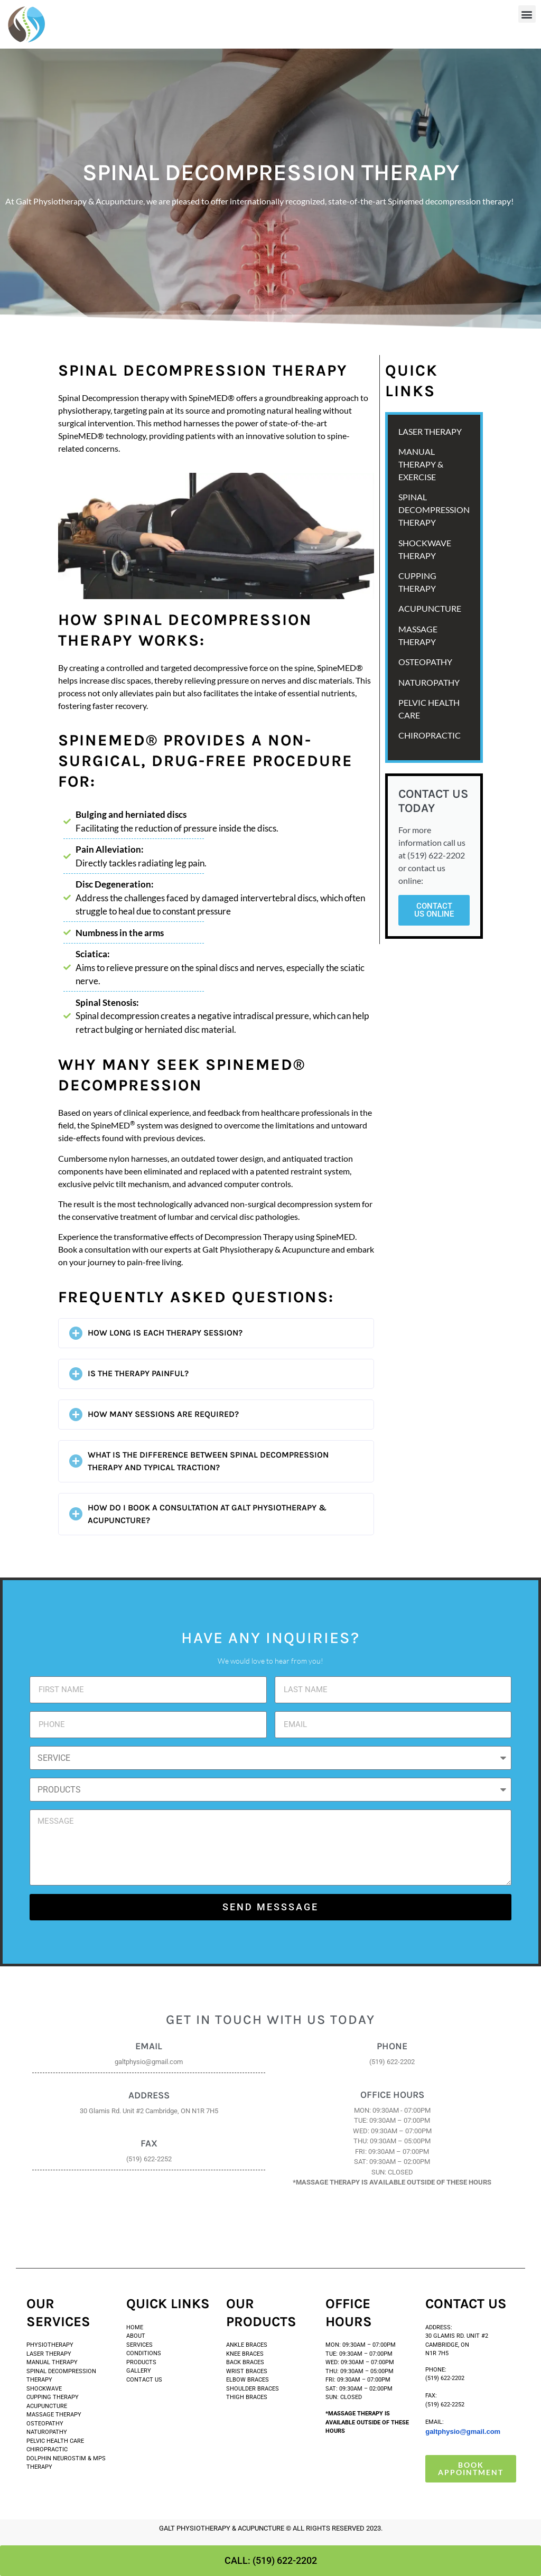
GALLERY (138, 2370)
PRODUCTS (142, 2362)
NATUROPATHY (429, 682)
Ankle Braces (246, 2344)
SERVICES (139, 2344)
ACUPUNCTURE (429, 608)
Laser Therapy (48, 2353)
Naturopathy (46, 2432)
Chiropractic (429, 735)
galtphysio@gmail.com (462, 2431)
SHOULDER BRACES (252, 2388)
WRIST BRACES (246, 2371)
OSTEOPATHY (425, 662)
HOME (134, 2327)
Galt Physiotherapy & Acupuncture (266, 1249)
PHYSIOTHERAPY (49, 2344)
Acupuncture (46, 2406)
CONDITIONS (143, 2353)
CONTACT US (144, 2379)
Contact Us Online (434, 910)
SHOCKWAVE (44, 2388)
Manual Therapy (52, 2362)
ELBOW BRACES (247, 2379)
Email (148, 2046)
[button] (527, 14)
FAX (149, 2143)
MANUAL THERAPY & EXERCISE (420, 464)
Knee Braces (245, 2353)
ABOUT (135, 2335)
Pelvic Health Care (55, 2441)
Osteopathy (44, 2423)
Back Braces (245, 2362)
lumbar (180, 1216)
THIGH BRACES (246, 2397)
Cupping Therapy (52, 2397)
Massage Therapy (53, 2414)
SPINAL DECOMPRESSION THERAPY (434, 509)
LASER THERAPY (430, 431)
